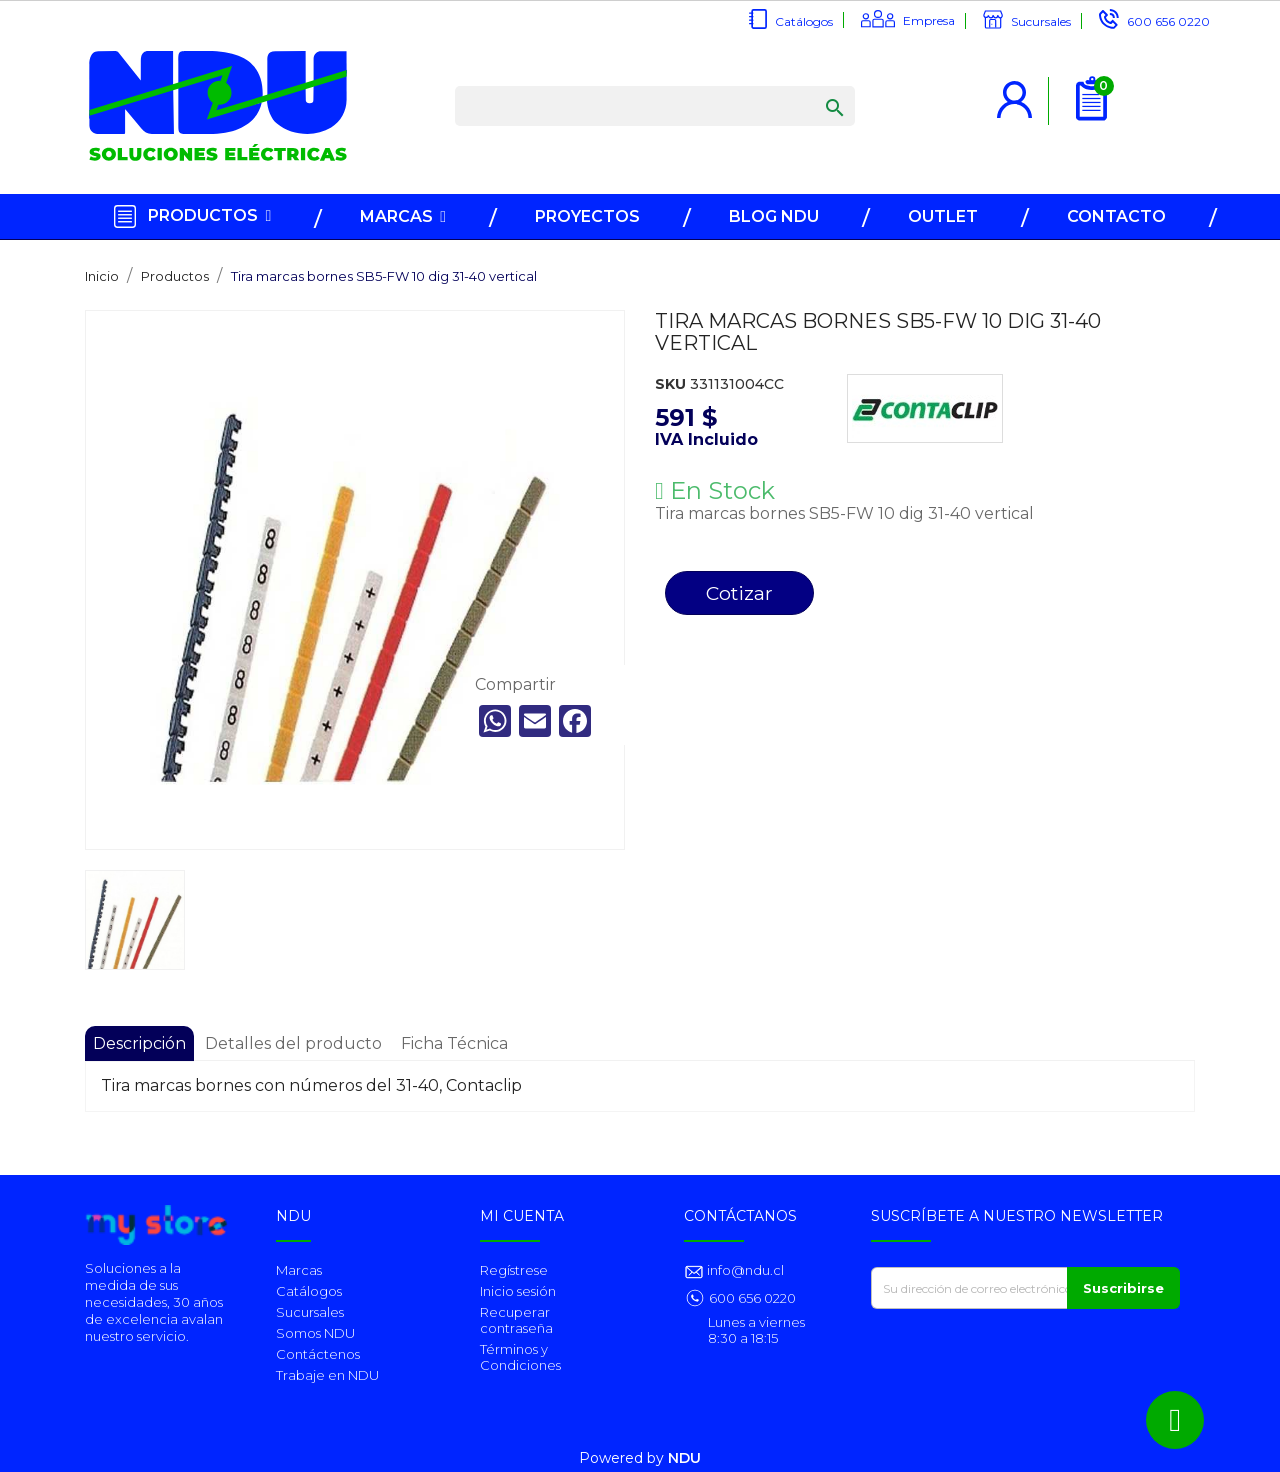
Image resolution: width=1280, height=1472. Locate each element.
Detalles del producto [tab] (293, 1043)
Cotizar (739, 593)
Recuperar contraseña (516, 1320)
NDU (684, 1458)
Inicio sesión (518, 1291)
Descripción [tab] (139, 1043)
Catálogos (804, 21)
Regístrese (514, 1270)
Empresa (929, 20)
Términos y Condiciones (520, 1357)
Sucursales (1041, 21)
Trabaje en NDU (327, 1375)
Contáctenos (318, 1354)
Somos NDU (315, 1333)
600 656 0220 (1168, 21)
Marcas (299, 1270)
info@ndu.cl (744, 1270)
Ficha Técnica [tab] (454, 1043)
